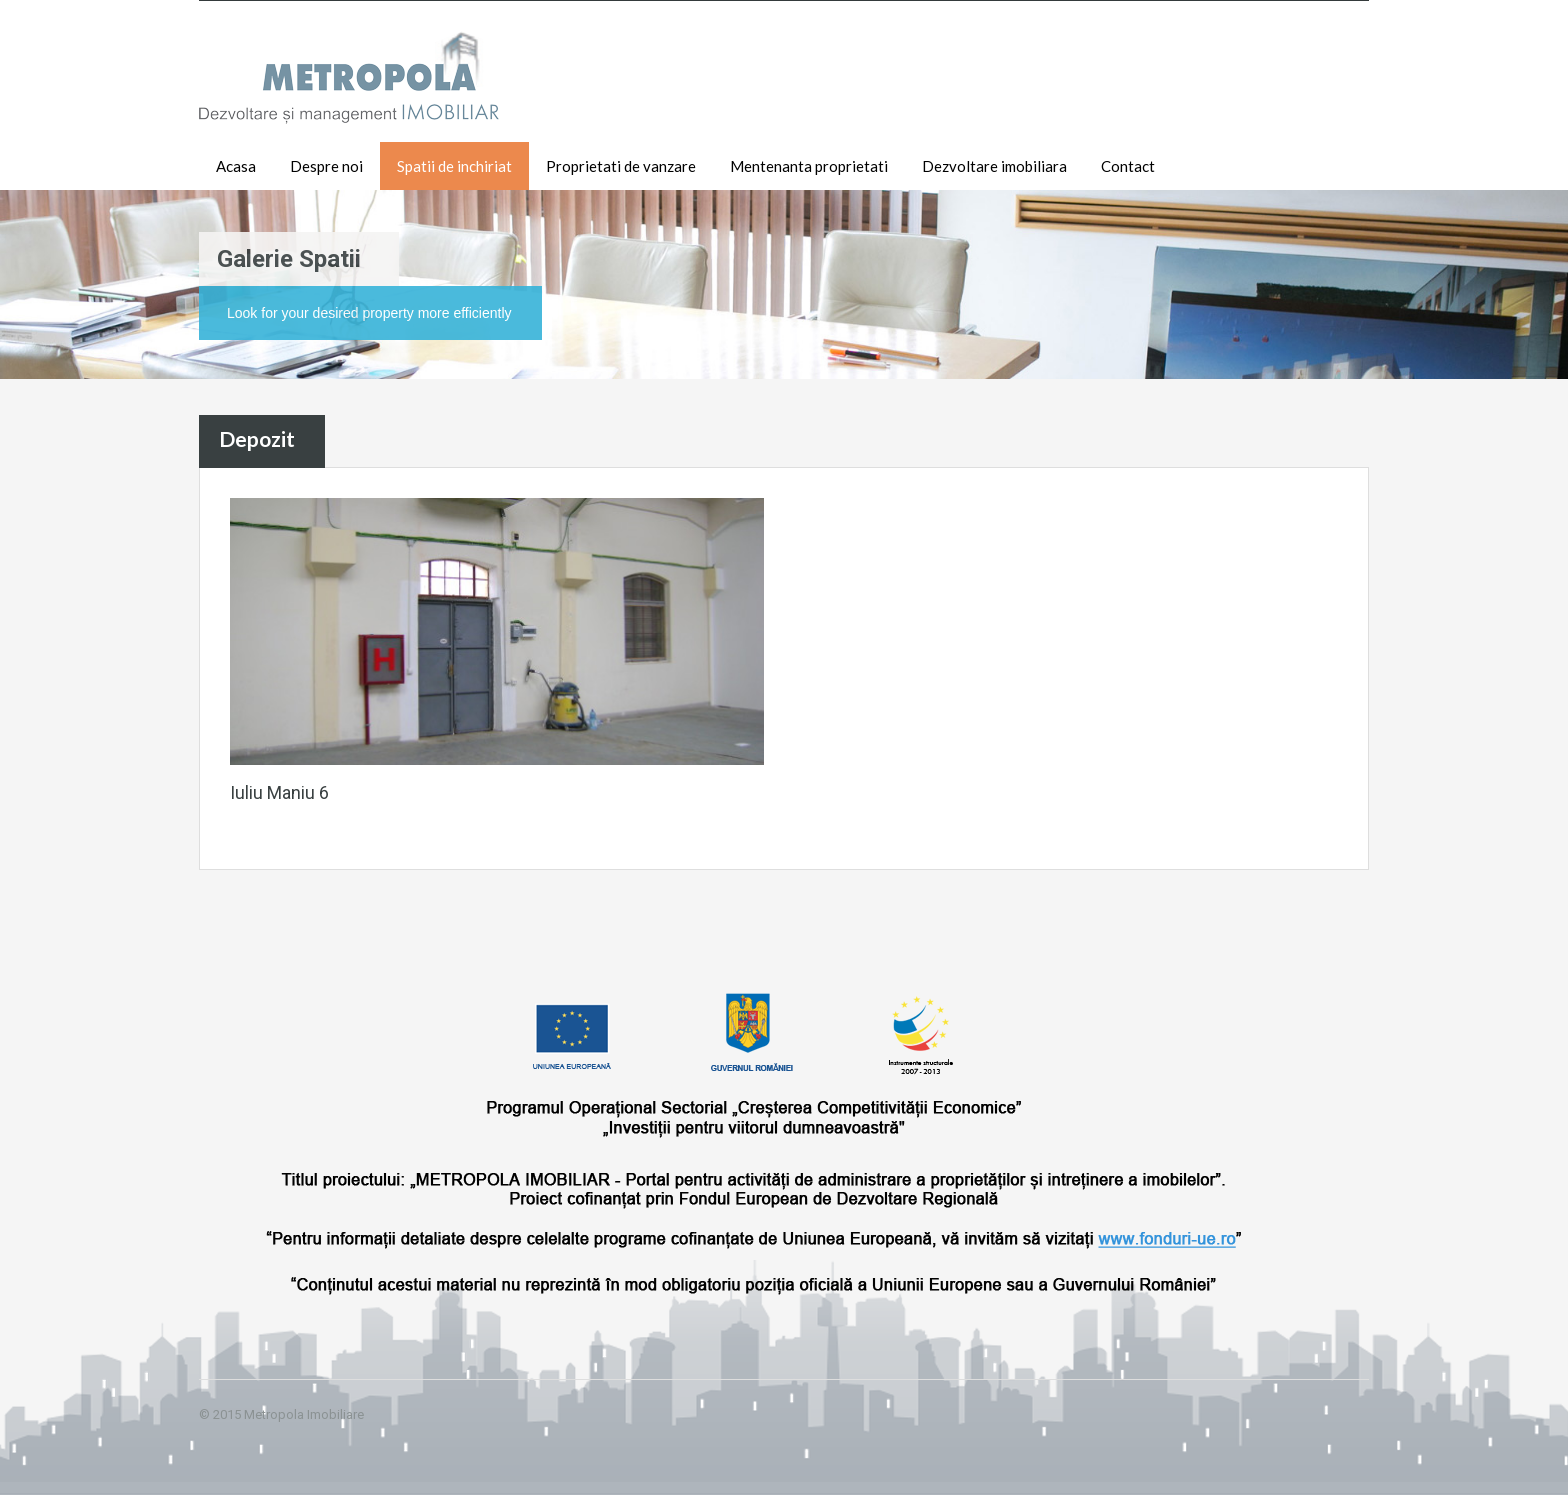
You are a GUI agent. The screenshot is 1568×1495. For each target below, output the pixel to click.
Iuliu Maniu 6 (279, 792)
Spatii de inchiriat (454, 166)
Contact (1128, 166)
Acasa (236, 166)
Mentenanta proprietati (809, 166)
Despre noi (326, 166)
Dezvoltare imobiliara (994, 166)
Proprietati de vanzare (621, 166)
